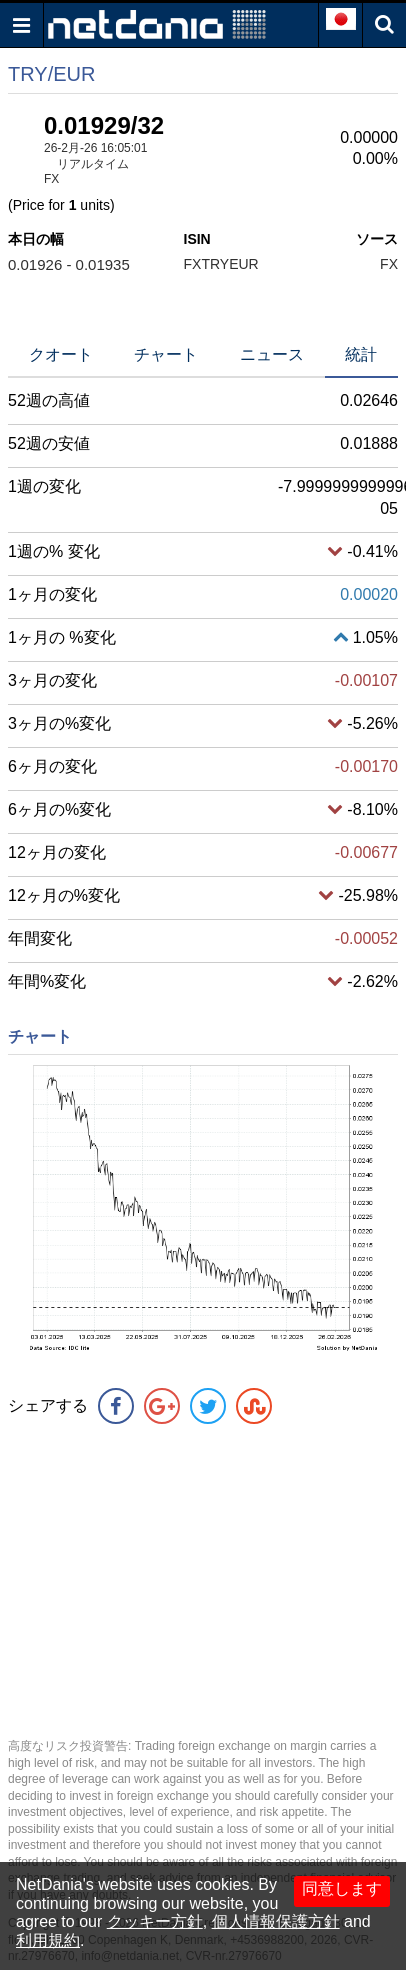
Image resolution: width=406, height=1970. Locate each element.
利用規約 (48, 1940)
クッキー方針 (155, 1921)
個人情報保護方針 (276, 1921)
